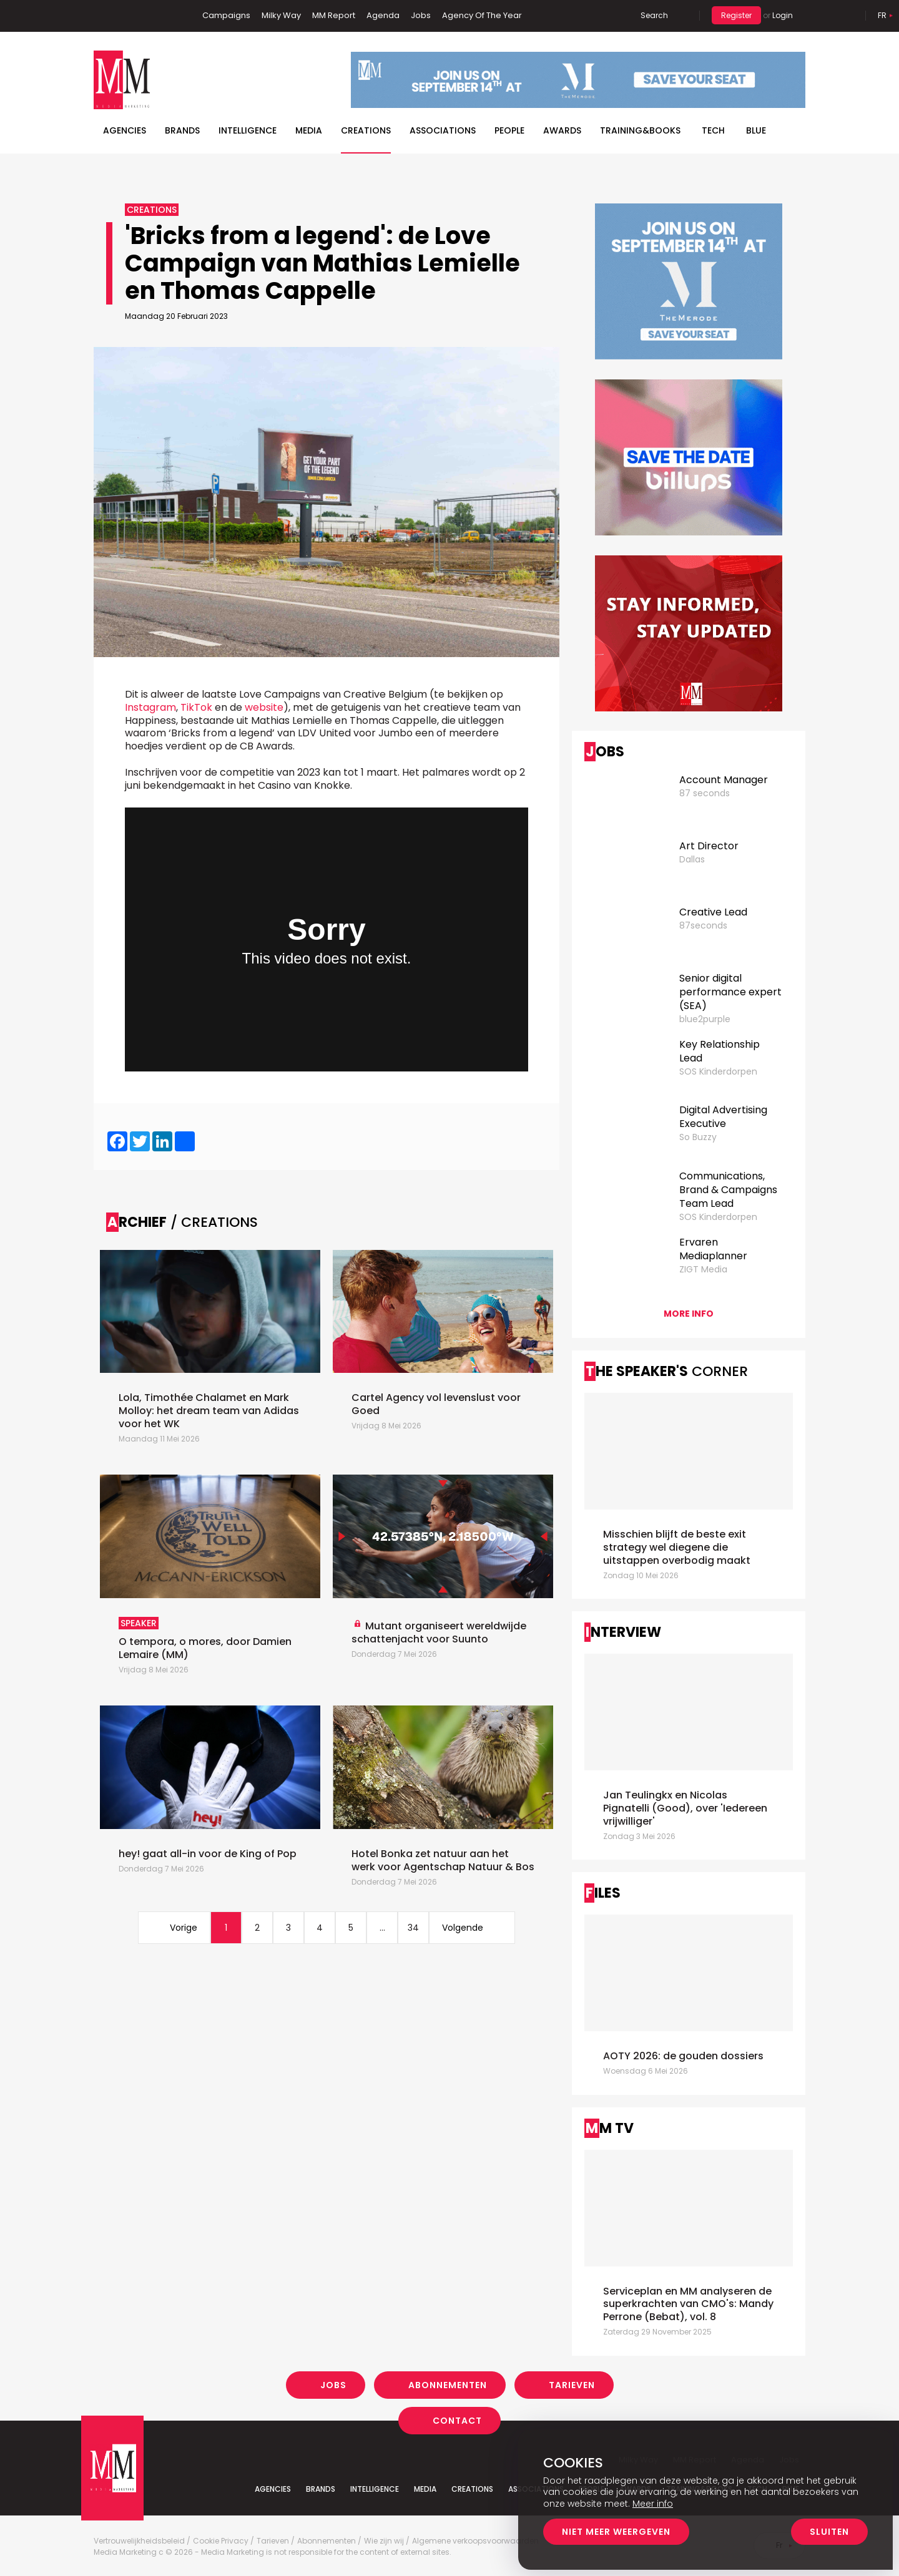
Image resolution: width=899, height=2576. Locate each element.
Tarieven (572, 2385)
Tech (713, 130)
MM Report (333, 15)
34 (413, 1927)
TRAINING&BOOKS (640, 130)
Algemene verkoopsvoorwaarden (475, 2541)
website (264, 707)
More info (689, 1313)
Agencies (124, 130)
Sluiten (829, 2531)
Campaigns (226, 15)
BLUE (756, 130)
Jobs (421, 15)
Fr (882, 15)
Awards (562, 130)
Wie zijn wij (384, 2541)
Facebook (103, 15)
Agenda (383, 15)
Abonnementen (447, 2385)
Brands (182, 130)
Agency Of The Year (482, 15)
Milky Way (281, 15)
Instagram (161, 15)
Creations (366, 130)
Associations (443, 130)
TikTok (196, 707)
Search (654, 15)
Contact (457, 2420)
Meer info (652, 2503)
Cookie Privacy (220, 2541)
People (509, 130)
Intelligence (248, 130)
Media (308, 130)
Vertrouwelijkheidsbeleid (139, 2541)
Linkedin (121, 15)
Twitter (140, 15)
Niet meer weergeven (616, 2531)
